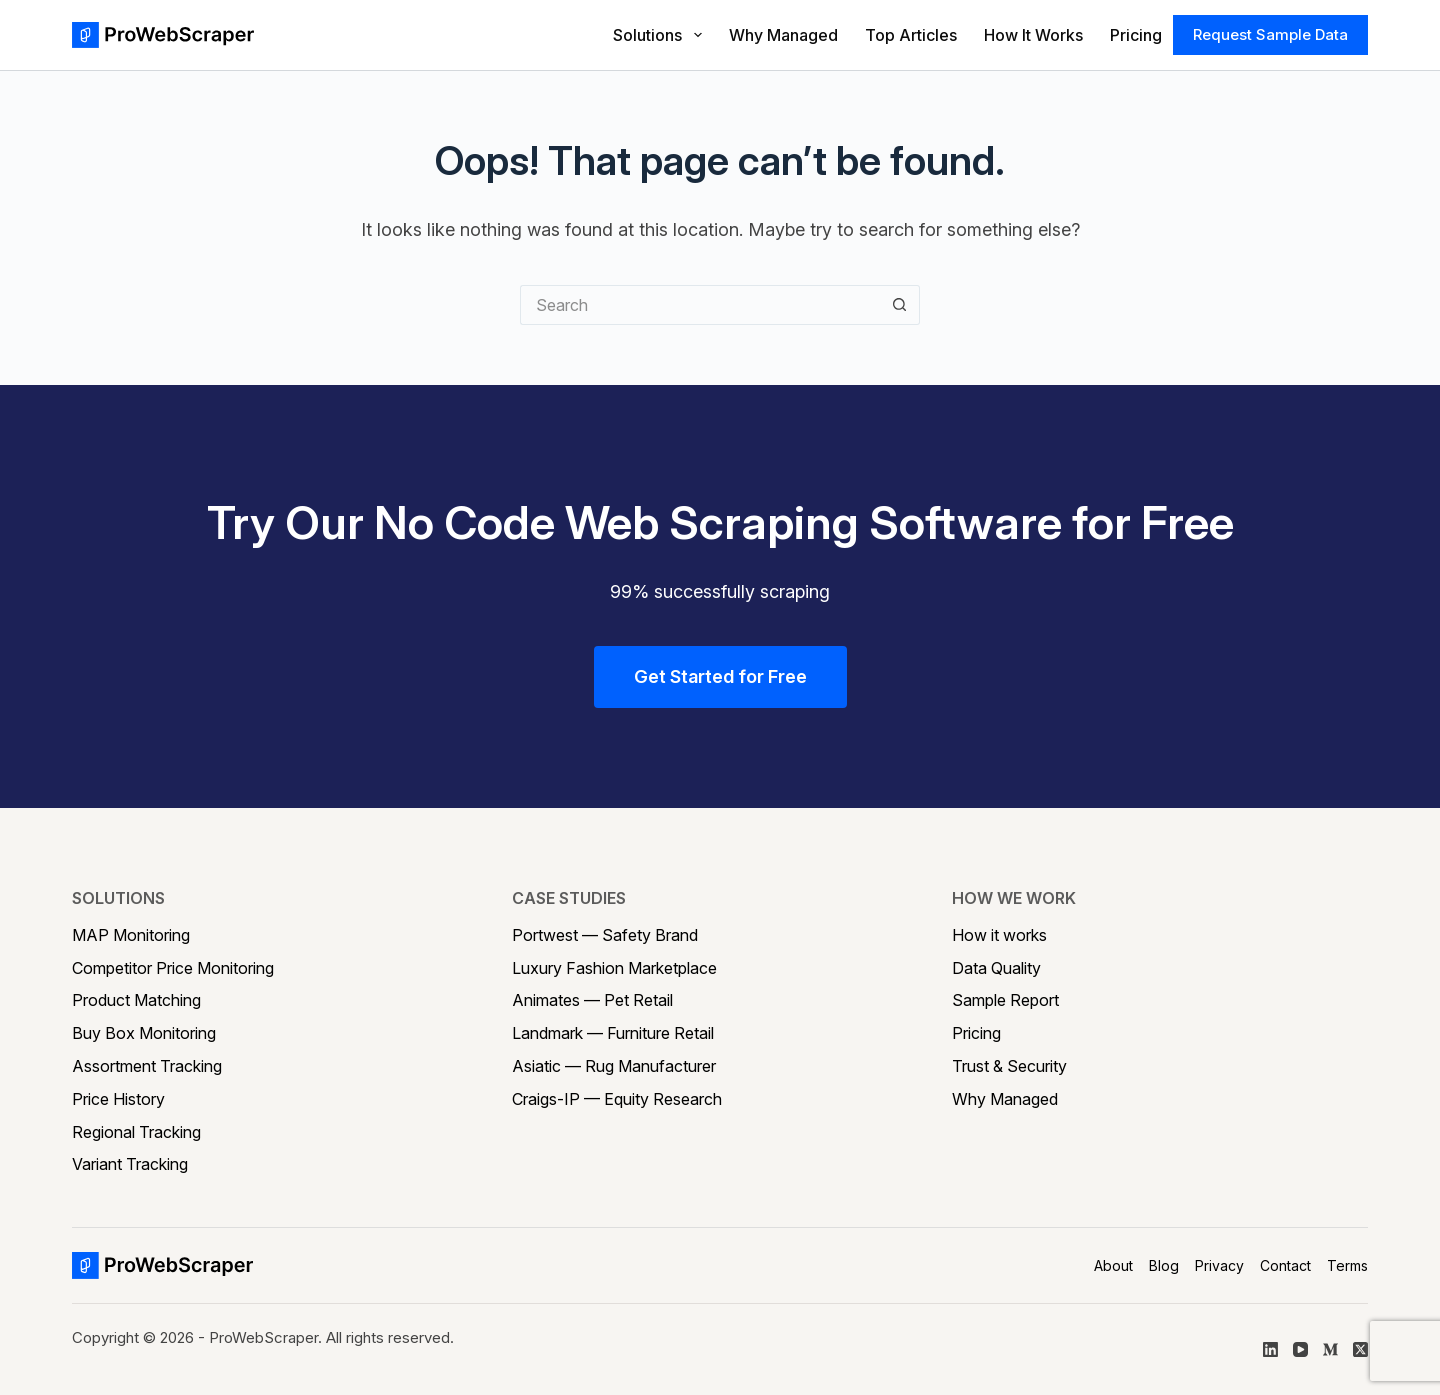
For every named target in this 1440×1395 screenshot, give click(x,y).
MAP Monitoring (131, 935)
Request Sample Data (1270, 34)
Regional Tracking (136, 1132)
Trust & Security (1009, 1066)
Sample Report (1005, 1000)
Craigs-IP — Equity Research (617, 1099)
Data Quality (996, 968)
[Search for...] (700, 305)
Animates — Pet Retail (592, 1000)
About (1113, 1265)
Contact (1285, 1265)
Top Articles (911, 35)
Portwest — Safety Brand (605, 935)
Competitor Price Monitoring (173, 968)
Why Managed (783, 35)
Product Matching (136, 1000)
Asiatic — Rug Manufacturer (614, 1066)
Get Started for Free (720, 676)
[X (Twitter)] (1360, 1349)
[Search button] (900, 305)
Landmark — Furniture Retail (613, 1033)
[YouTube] (1300, 1349)
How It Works (1033, 35)
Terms (1347, 1265)
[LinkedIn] (1270, 1349)
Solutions (658, 35)
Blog (1164, 1265)
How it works (999, 935)
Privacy (1219, 1265)
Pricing (1136, 35)
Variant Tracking (130, 1164)
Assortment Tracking (147, 1066)
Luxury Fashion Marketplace (614, 968)
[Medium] (1330, 1349)
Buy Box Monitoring (144, 1033)
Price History (118, 1099)
